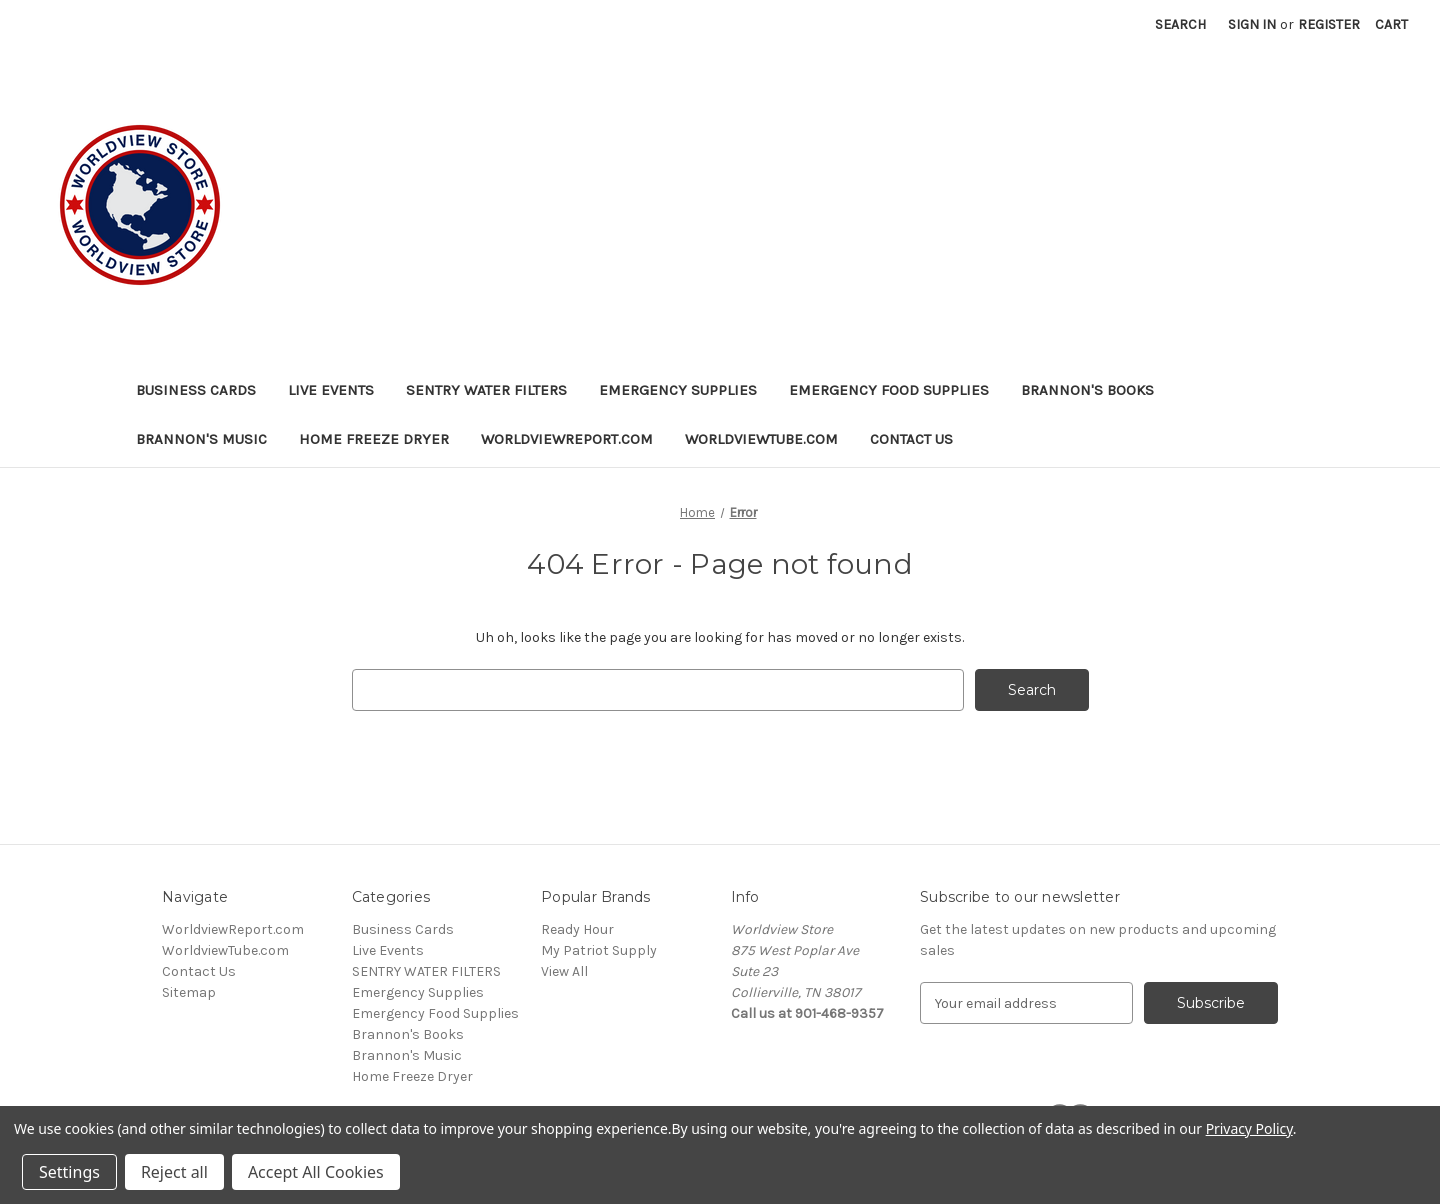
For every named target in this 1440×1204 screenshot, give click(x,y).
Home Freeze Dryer (374, 439)
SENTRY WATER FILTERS (486, 390)
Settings (69, 1172)
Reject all (174, 1172)
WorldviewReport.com (567, 439)
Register (1329, 24)
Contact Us (911, 439)
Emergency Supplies (678, 390)
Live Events (331, 390)
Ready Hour (577, 929)
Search (1180, 24)
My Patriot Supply (599, 950)
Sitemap (189, 992)
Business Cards (196, 390)
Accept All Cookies (316, 1172)
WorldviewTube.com (761, 439)
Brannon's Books (1087, 390)
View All (564, 971)
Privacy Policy (1249, 1128)
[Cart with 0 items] (1391, 24)
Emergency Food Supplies (889, 390)
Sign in (1252, 24)
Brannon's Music (201, 439)
